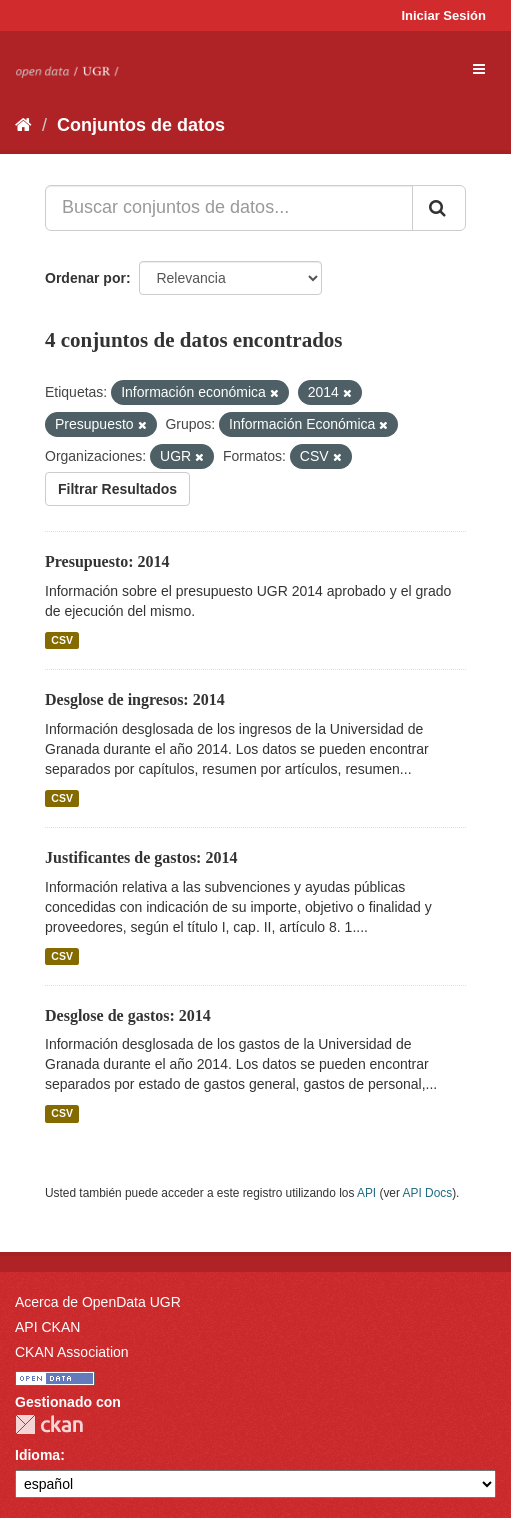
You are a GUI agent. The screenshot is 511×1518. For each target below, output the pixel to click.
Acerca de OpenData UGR (98, 1302)
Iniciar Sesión (443, 15)
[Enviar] (439, 208)
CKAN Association (72, 1352)
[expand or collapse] (479, 69)
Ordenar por (85, 278)
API (366, 1193)
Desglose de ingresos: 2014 (135, 699)
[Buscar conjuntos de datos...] (229, 208)
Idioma (37, 1455)
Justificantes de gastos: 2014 (141, 857)
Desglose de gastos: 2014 (128, 1015)
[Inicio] (23, 125)
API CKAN (47, 1327)
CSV (62, 640)
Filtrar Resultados (117, 489)
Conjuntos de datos (141, 125)
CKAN (49, 1424)
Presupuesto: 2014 (107, 561)
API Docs (428, 1193)
